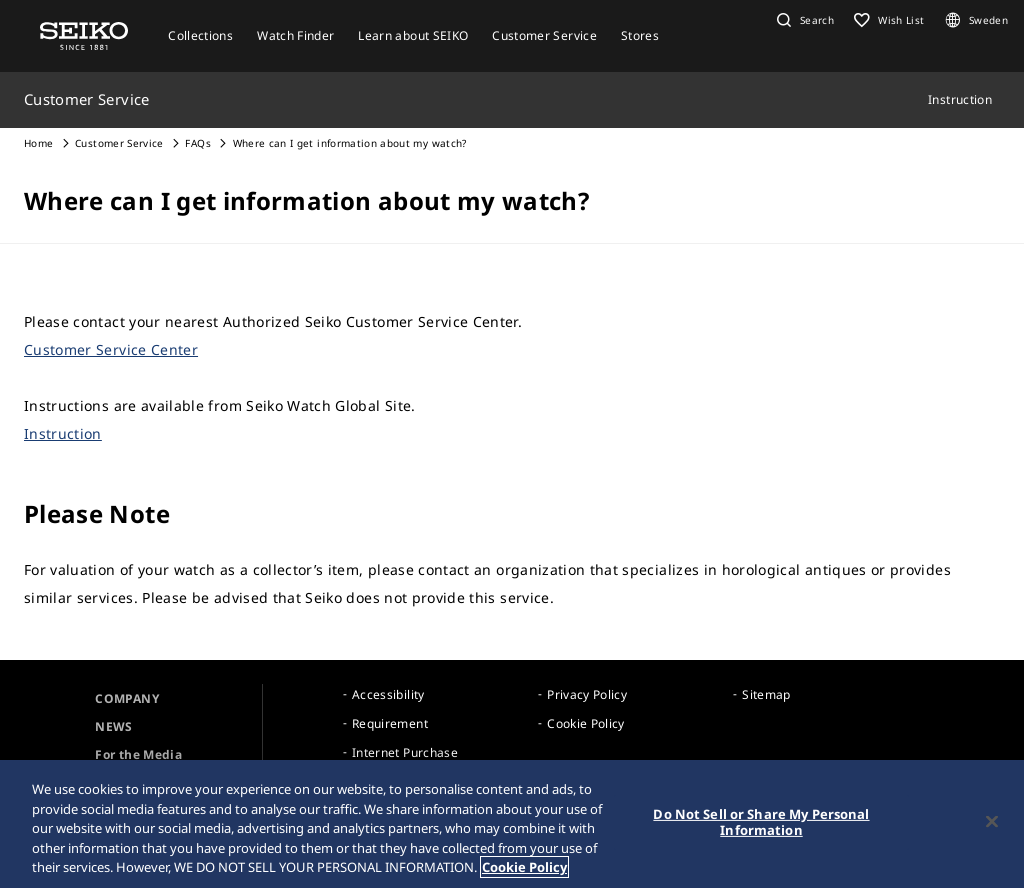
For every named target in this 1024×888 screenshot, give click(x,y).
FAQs (197, 143)
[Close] (992, 822)
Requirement (390, 723)
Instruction (63, 433)
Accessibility (388, 694)
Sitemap (766, 694)
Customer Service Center (111, 349)
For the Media (138, 754)
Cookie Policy (586, 723)
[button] (803, 20)
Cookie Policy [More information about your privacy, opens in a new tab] (524, 868)
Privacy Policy (587, 694)
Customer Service (119, 143)
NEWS (113, 726)
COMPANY (126, 698)
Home (38, 143)
